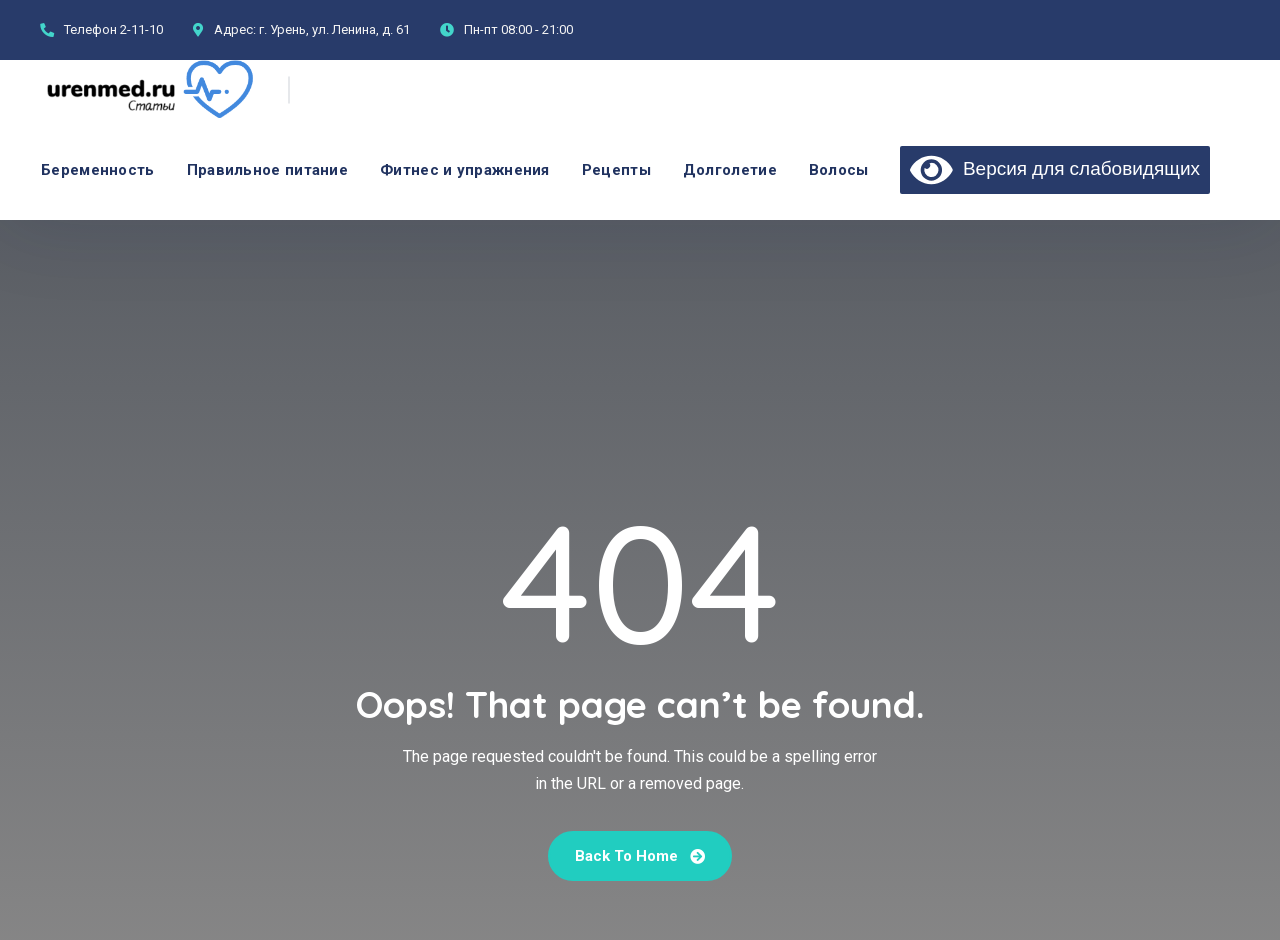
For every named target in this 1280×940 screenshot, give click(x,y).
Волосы (839, 170)
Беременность (98, 170)
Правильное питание (267, 170)
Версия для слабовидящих (1055, 168)
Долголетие (730, 170)
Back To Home (640, 856)
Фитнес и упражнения (465, 170)
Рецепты (616, 170)
